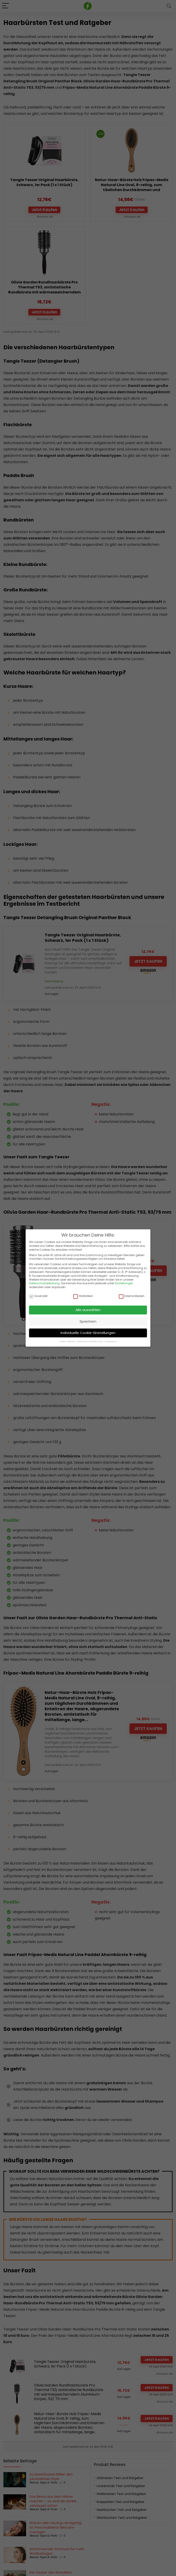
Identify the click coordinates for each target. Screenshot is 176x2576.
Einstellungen (124, 1281)
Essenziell (38, 1294)
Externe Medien (131, 1294)
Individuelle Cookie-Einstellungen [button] (88, 1330)
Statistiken (83, 1294)
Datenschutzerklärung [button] (89, 1339)
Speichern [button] (88, 1318)
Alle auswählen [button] (88, 1307)
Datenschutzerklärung (44, 1281)
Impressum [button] (110, 1339)
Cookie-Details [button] (67, 1339)
